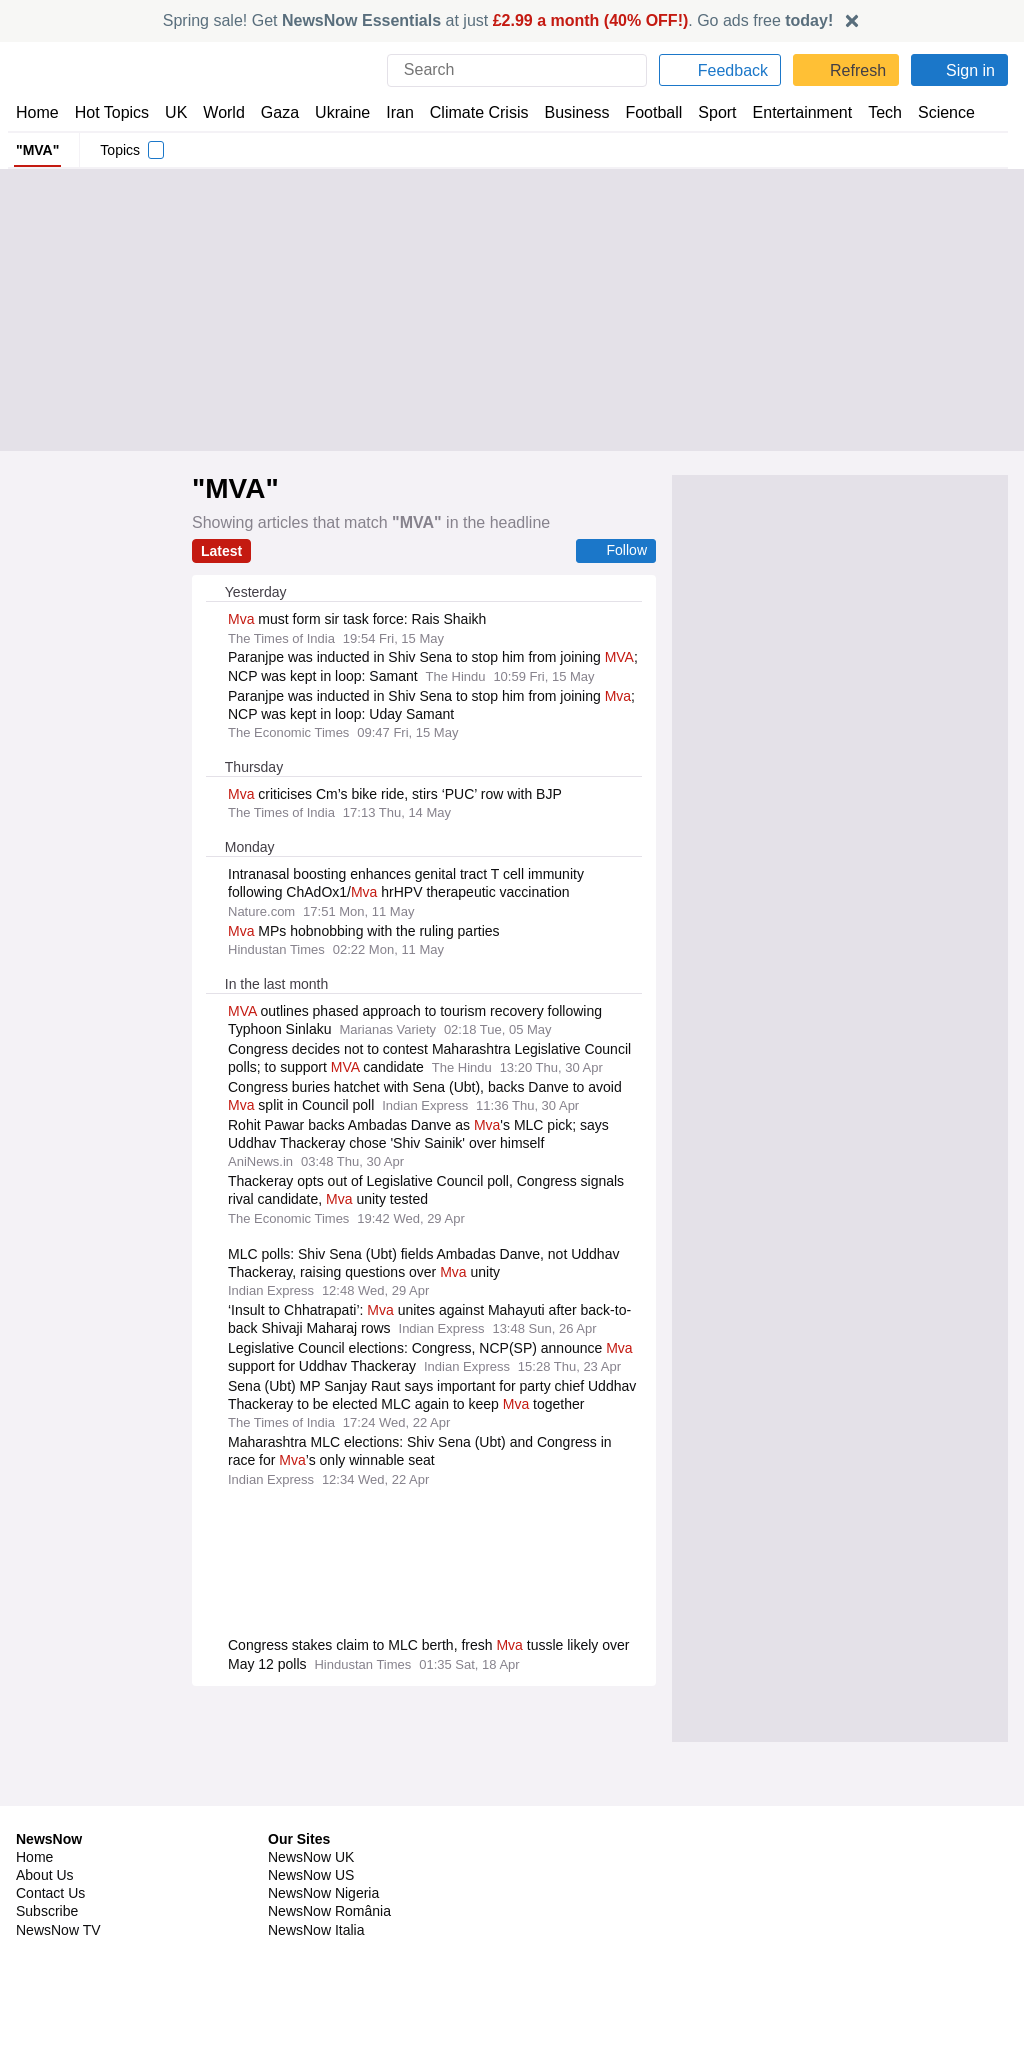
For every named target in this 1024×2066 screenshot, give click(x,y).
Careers (545, 1875)
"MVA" (35, 150)
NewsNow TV (58, 1911)
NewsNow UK (309, 1839)
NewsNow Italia (316, 1911)
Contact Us (50, 1875)
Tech (871, 112)
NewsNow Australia (329, 1948)
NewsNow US (310, 1857)
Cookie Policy (813, 1857)
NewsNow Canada (325, 1930)
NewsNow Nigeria (323, 1875)
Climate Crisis (469, 112)
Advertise (550, 1857)
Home (37, 112)
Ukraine (336, 112)
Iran (391, 112)
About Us (45, 1857)
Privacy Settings (823, 1911)
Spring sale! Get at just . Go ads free (498, 20)
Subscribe (47, 1893)
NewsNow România (329, 1893)
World (222, 112)
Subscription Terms (833, 1893)
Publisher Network (577, 1839)
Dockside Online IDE (581, 1893)
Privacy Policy (815, 1839)
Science (932, 112)
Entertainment (791, 112)
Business (567, 112)
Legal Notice (810, 1875)
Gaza (276, 112)
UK (176, 112)
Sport (708, 112)
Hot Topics (112, 112)
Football (644, 112)
